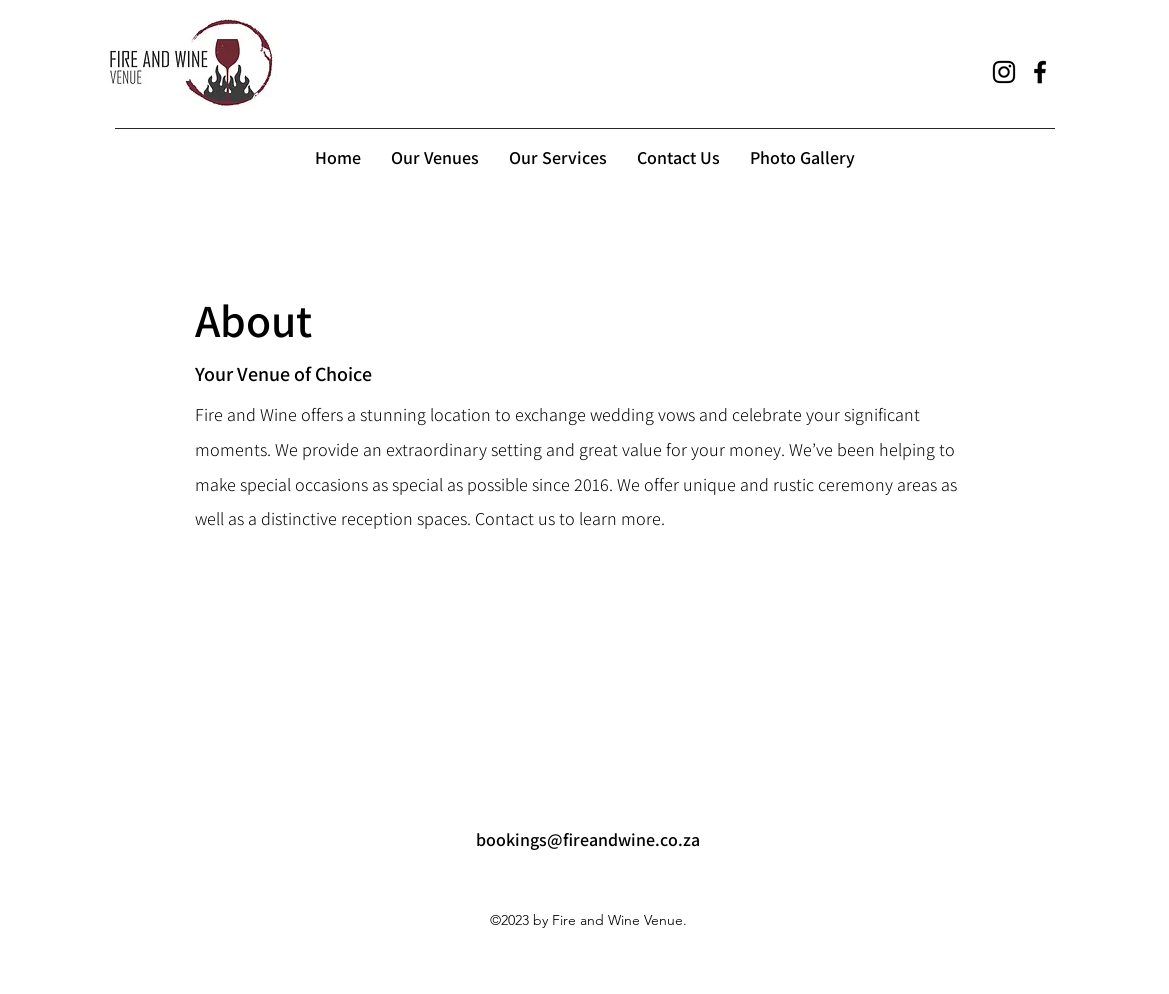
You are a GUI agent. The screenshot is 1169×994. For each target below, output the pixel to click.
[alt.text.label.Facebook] (1040, 72)
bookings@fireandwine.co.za (588, 839)
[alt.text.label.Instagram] (1004, 72)
